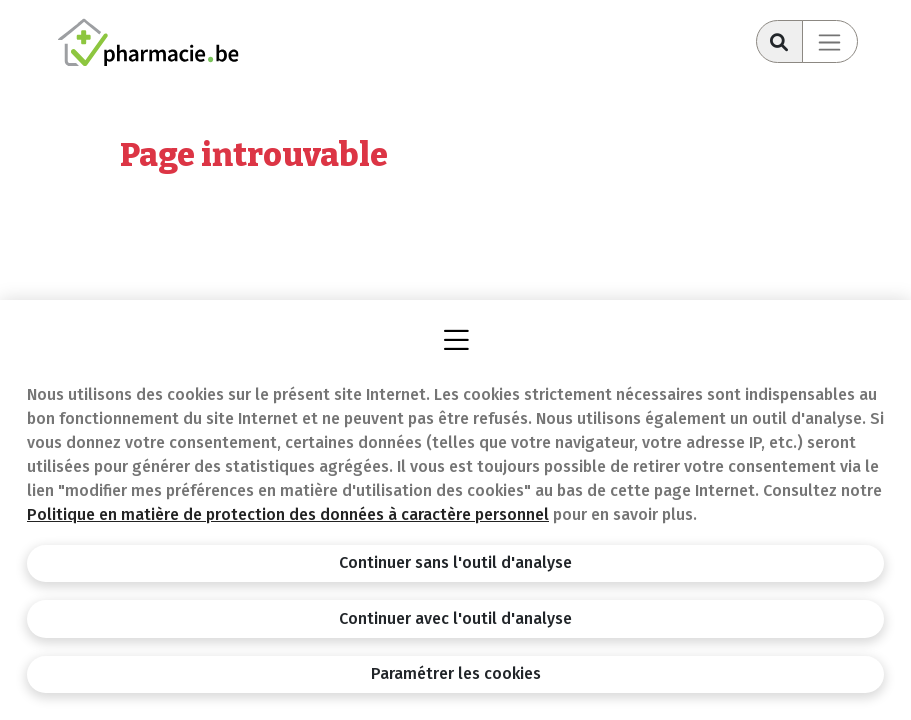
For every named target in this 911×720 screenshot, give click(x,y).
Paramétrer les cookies (456, 673)
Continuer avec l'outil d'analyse (455, 618)
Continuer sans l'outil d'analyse (455, 562)
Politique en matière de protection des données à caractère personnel (288, 514)
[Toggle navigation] (830, 41)
